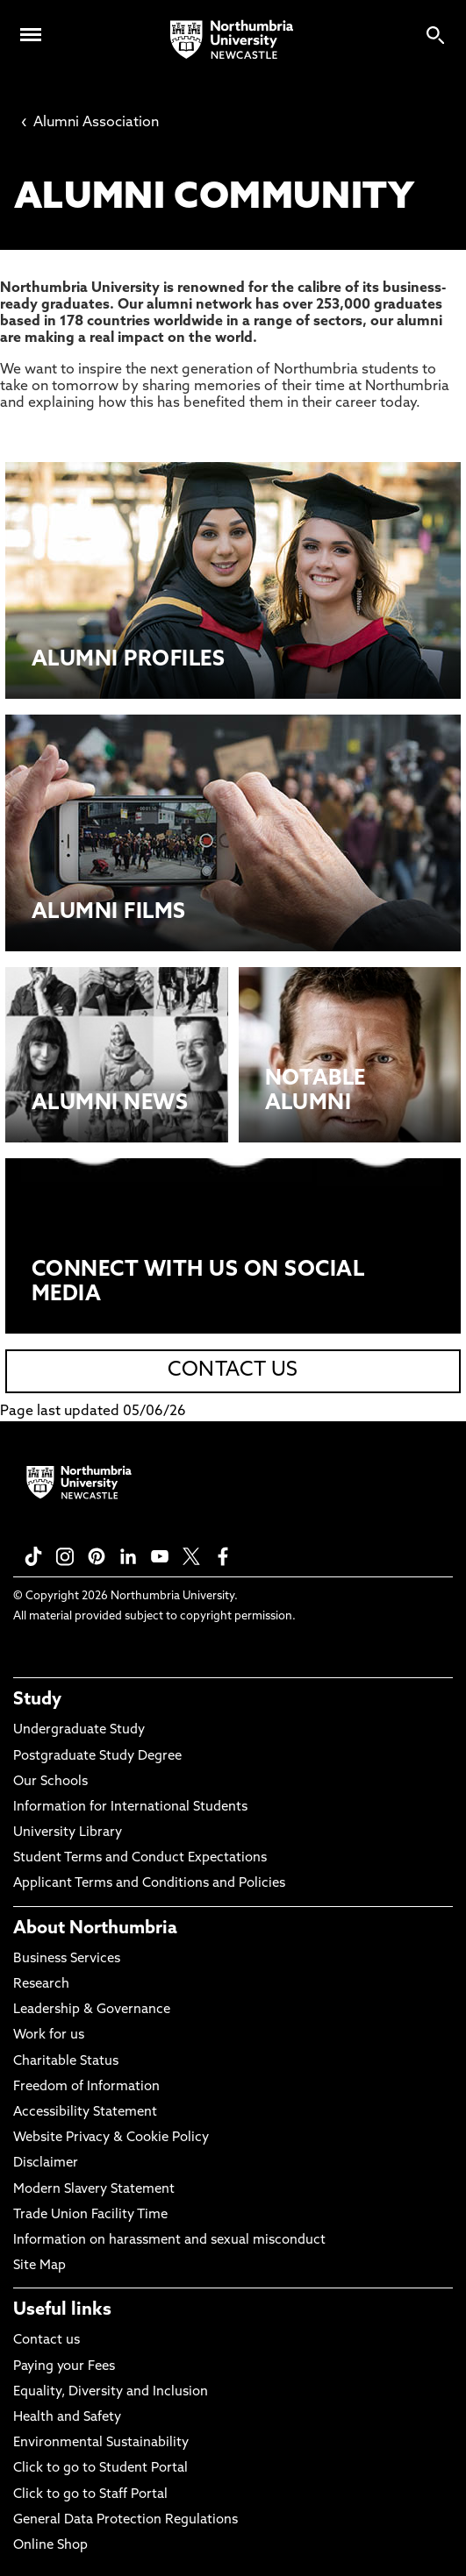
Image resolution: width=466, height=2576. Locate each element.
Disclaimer (45, 2163)
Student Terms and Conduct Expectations (140, 1858)
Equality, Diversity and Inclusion (110, 2392)
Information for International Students (130, 1807)
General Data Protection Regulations (125, 2520)
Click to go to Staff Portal (90, 2494)
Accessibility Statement (85, 2112)
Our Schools (50, 1782)
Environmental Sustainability (101, 2443)
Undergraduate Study (79, 1730)
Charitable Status (65, 2061)
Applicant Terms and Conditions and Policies (149, 1883)
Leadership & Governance (91, 2010)
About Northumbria (95, 1929)
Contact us (46, 2340)
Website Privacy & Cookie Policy (111, 2138)
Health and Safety (67, 2417)
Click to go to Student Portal (100, 2468)
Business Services (66, 1959)
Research (41, 1984)
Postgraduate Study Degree (97, 1756)
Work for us (48, 2035)
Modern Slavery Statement (94, 2189)
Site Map (39, 2266)
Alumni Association (90, 123)
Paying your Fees (64, 2366)
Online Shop (50, 2545)
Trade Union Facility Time (90, 2215)
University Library (67, 1832)
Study (37, 1700)
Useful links (62, 2310)
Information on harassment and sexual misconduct (169, 2240)
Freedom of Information (86, 2087)
